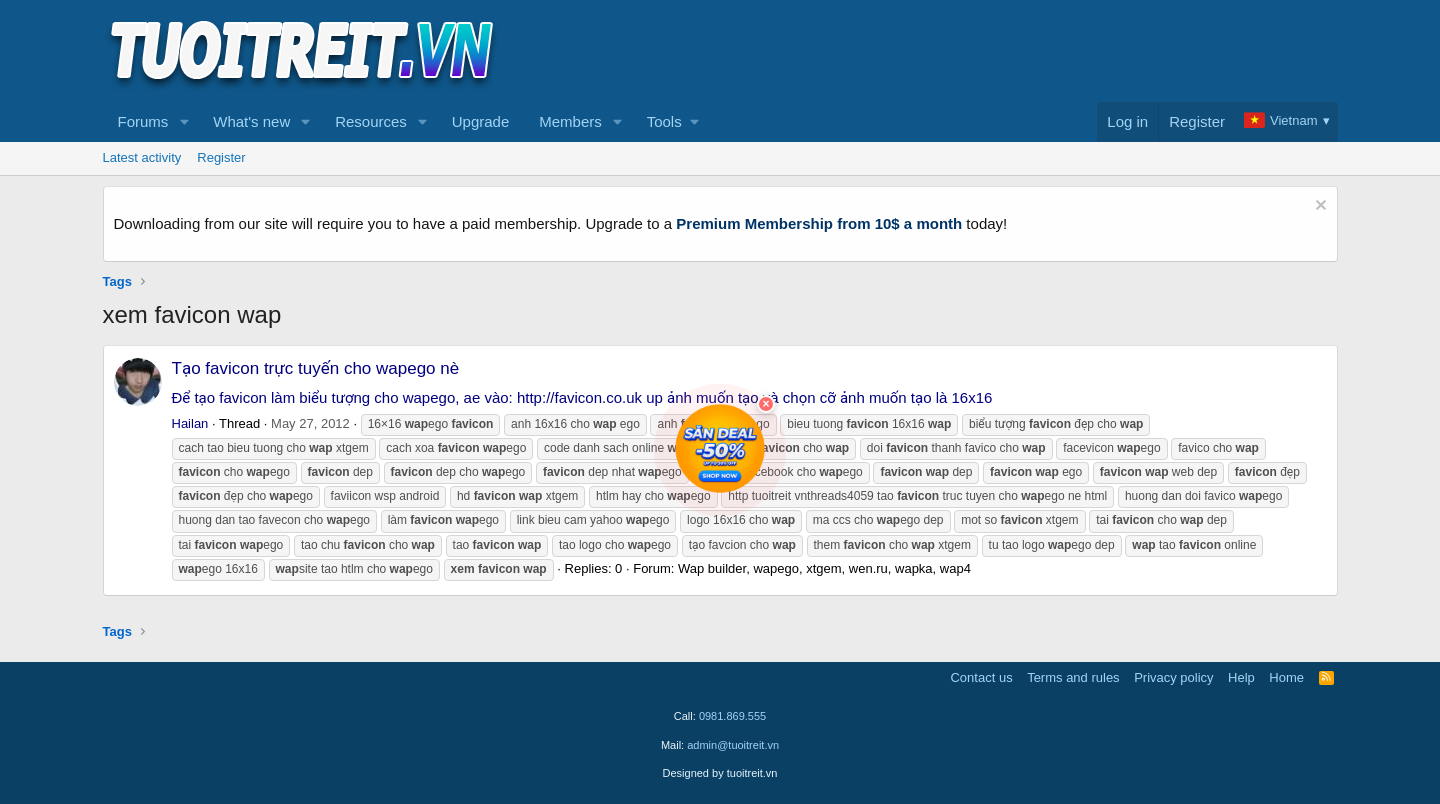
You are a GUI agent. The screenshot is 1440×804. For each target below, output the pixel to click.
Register (221, 157)
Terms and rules (1073, 677)
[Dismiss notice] (1318, 207)
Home (1286, 677)
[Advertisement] (974, 51)
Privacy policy (1173, 677)
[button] (184, 122)
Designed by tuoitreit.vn (720, 773)
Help (1241, 677)
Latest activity (142, 157)
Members (570, 121)
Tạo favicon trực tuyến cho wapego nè (316, 368)
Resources (371, 121)
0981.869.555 (732, 716)
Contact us (981, 677)
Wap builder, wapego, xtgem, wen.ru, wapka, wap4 (824, 568)
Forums (143, 121)
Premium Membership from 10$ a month (819, 223)
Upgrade (481, 121)
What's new (251, 121)
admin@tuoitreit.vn (733, 745)
